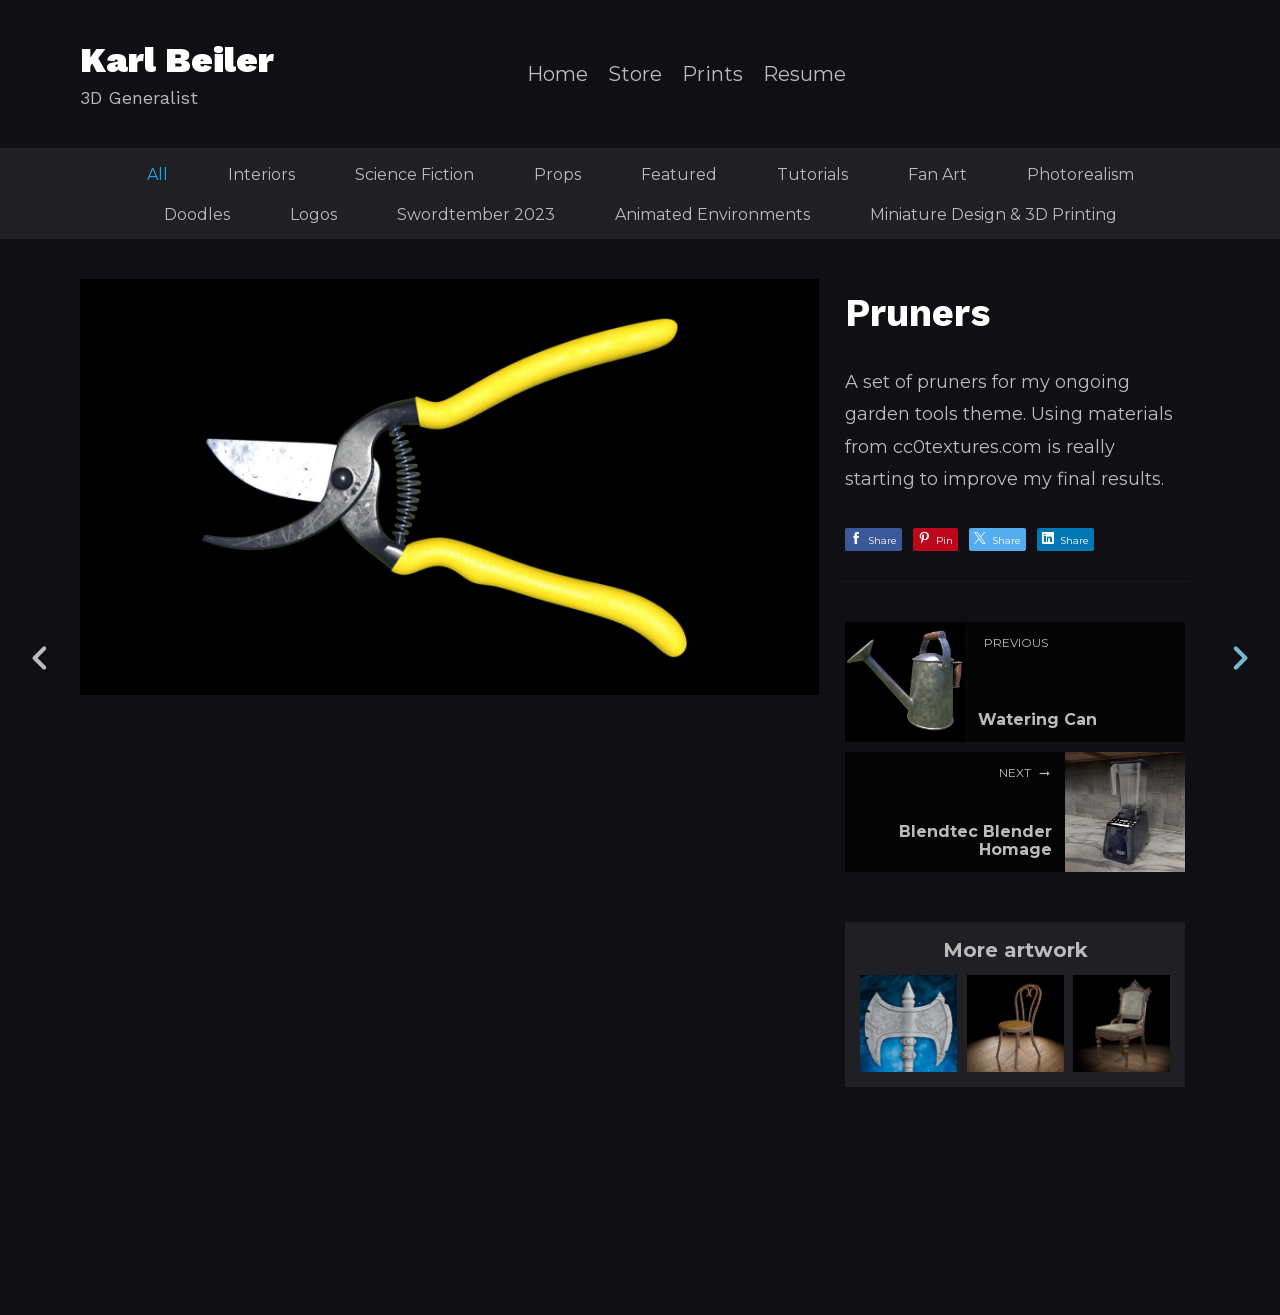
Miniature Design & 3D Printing (993, 214)
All (157, 174)
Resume (804, 74)
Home (557, 74)
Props (557, 174)
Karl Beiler (177, 60)
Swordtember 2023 (476, 214)
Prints (712, 74)
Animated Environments (712, 214)
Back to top (645, 1254)
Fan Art (937, 174)
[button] (1153, 1160)
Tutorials (812, 174)
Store (635, 74)
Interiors (261, 174)
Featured (679, 174)
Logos (313, 214)
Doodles (197, 214)
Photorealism (1080, 174)
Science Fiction (414, 174)
